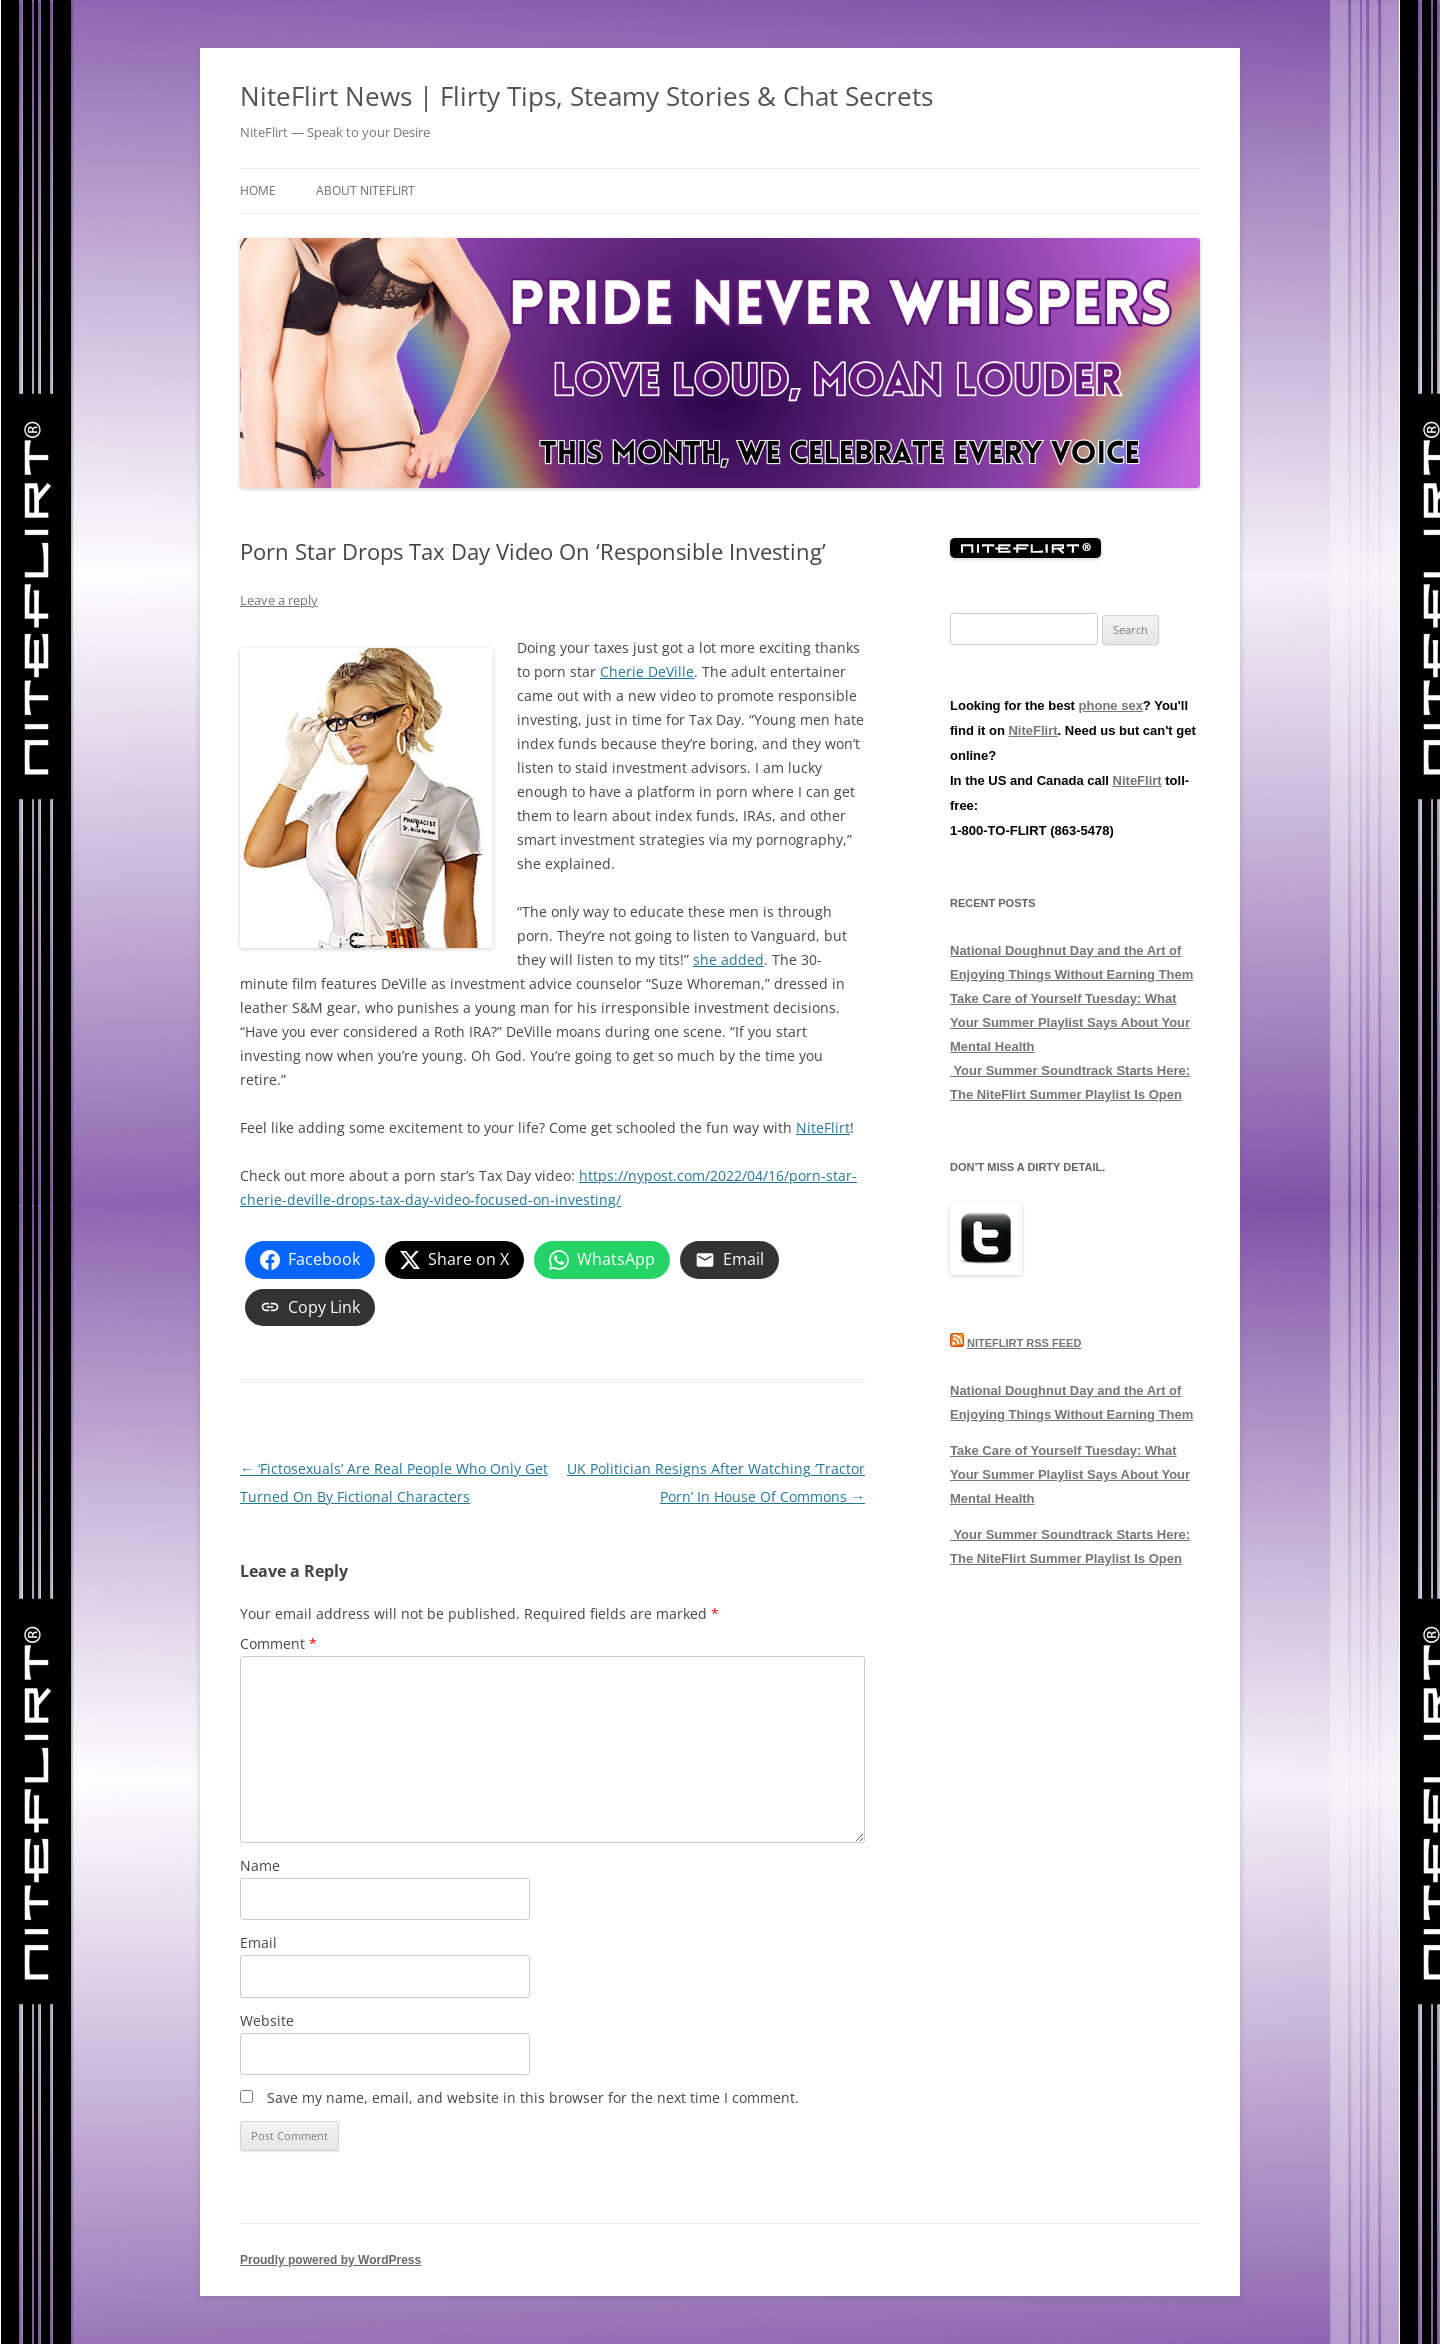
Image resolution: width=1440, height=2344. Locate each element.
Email (258, 1942)
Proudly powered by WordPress (330, 2260)
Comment (278, 1643)
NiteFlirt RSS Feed (1024, 1343)
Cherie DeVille (647, 671)
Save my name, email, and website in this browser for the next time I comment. (533, 2097)
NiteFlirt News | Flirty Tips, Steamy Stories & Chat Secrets (586, 96)
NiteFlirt (823, 1127)
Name (260, 1865)
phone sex (1111, 705)
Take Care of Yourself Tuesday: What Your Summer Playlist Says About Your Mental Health (1070, 1022)
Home (258, 190)
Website (267, 2020)
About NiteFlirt (365, 190)
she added (728, 959)
